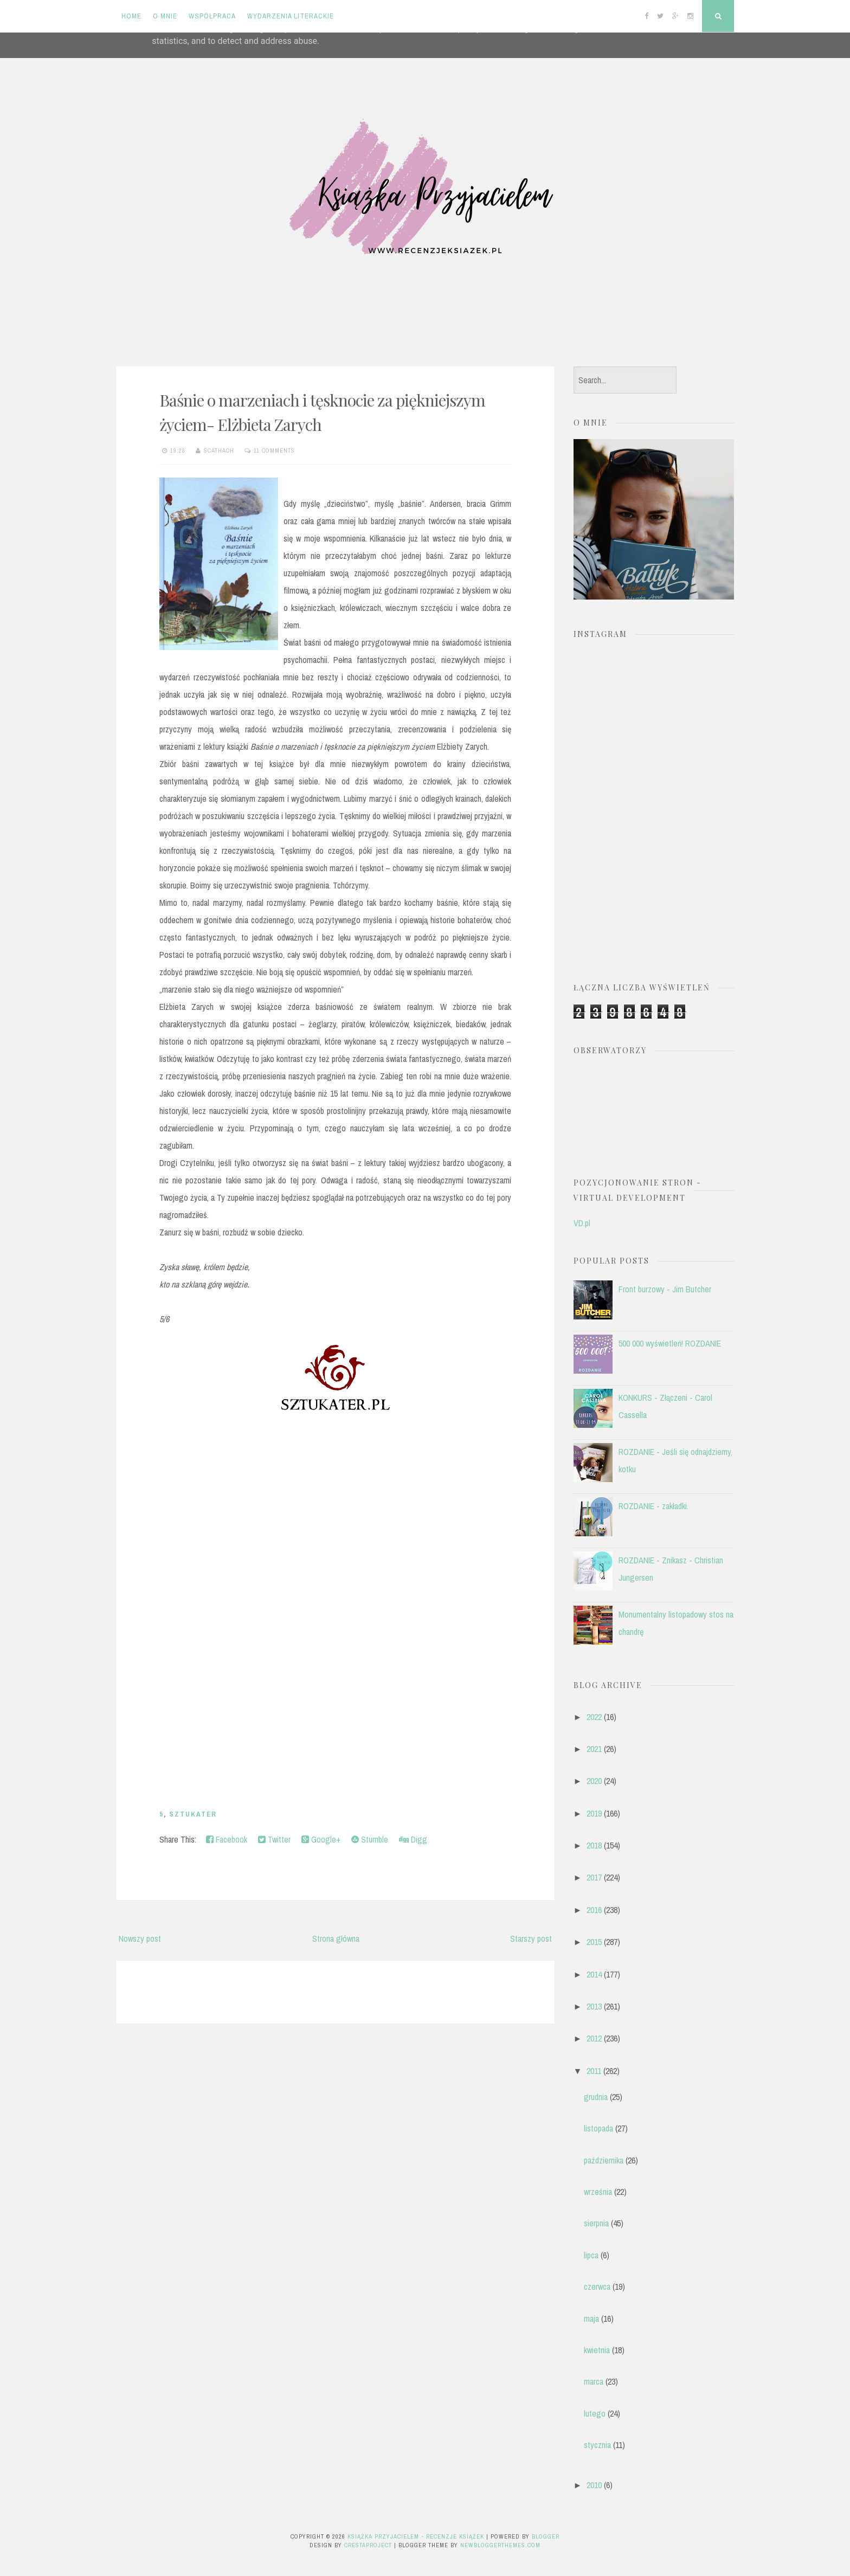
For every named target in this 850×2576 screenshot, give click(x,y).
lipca (591, 2255)
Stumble (369, 1839)
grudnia (596, 2097)
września (598, 2192)
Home (131, 16)
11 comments (274, 450)
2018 (594, 1845)
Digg (413, 1839)
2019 (594, 1813)
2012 (594, 2038)
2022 (594, 1717)
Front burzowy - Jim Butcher (665, 1289)
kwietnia (597, 2350)
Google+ (320, 1839)
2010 (594, 2485)
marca (593, 2381)
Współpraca (212, 16)
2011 (594, 2071)
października (603, 2160)
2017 (594, 1877)
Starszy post (531, 1938)
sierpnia (596, 2223)
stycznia (597, 2445)
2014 (594, 1974)
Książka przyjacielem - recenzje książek (415, 2536)
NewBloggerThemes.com (500, 2545)
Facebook (226, 1839)
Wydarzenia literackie (290, 16)
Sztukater (193, 1814)
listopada (598, 2128)
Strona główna (335, 1938)
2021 (594, 1749)
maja (591, 2318)
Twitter (274, 1839)
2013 (594, 2006)
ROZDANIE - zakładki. (653, 1506)
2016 (594, 1910)
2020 (594, 1781)
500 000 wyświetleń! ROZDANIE (670, 1343)
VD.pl (582, 1223)
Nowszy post (140, 1938)
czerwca (597, 2286)
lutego (595, 2413)
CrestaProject (368, 2545)
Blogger (545, 2536)
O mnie (165, 16)
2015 (594, 1942)
